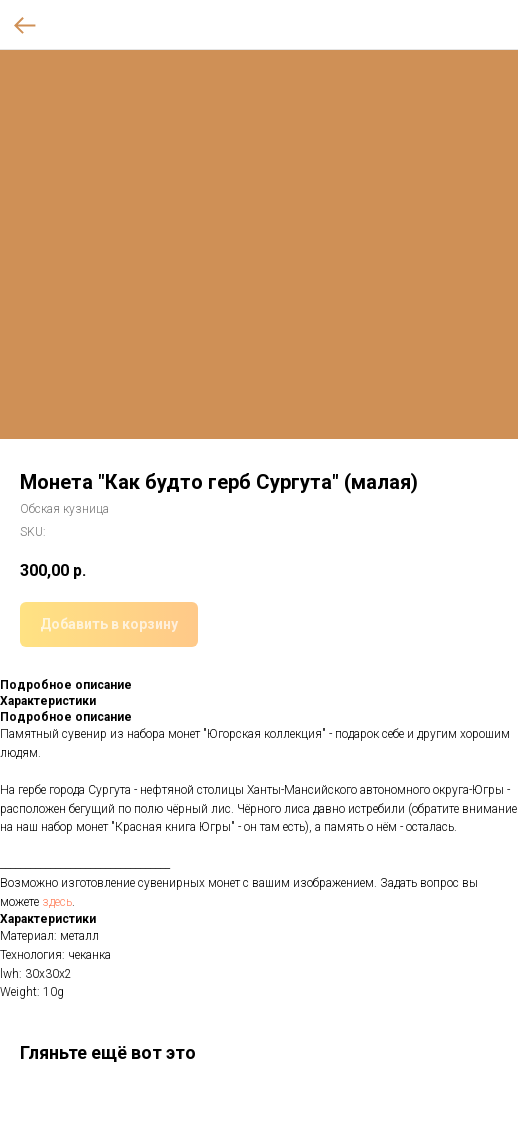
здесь (57, 902)
